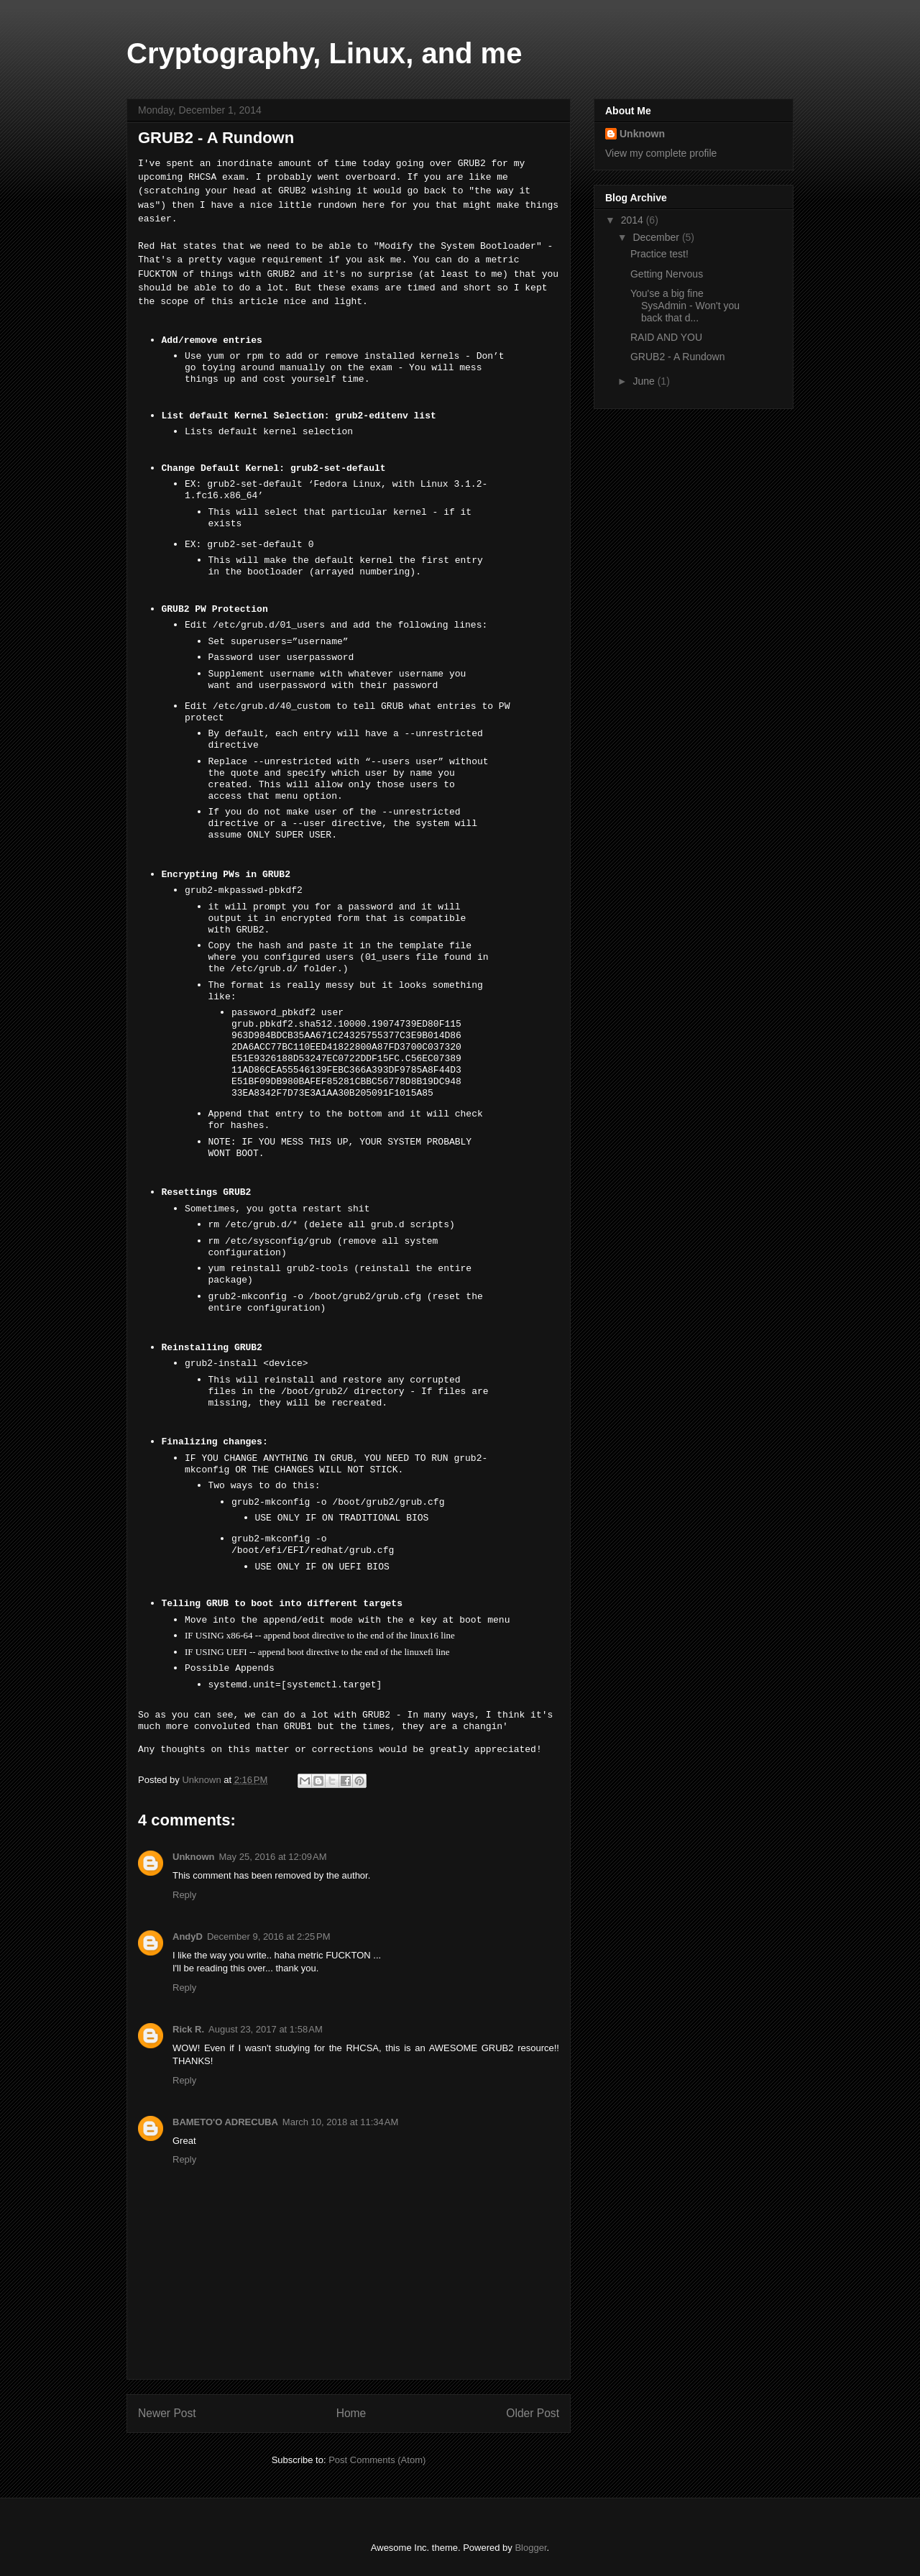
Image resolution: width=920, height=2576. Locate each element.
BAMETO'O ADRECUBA (225, 2122)
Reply (184, 1894)
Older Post (532, 2413)
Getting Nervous (666, 274)
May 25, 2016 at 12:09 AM (273, 1856)
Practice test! (659, 254)
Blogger (530, 2547)
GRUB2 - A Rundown (677, 356)
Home (351, 2413)
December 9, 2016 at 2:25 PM (269, 1936)
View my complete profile (661, 153)
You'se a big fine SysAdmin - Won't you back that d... (685, 306)
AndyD (187, 1936)
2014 (633, 220)
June (644, 381)
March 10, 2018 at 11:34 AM (340, 2122)
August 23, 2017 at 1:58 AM (265, 2029)
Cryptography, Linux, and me (324, 53)
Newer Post (167, 2413)
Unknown (193, 1856)
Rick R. (188, 2029)
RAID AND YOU (666, 337)
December (656, 237)
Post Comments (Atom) (377, 2459)
